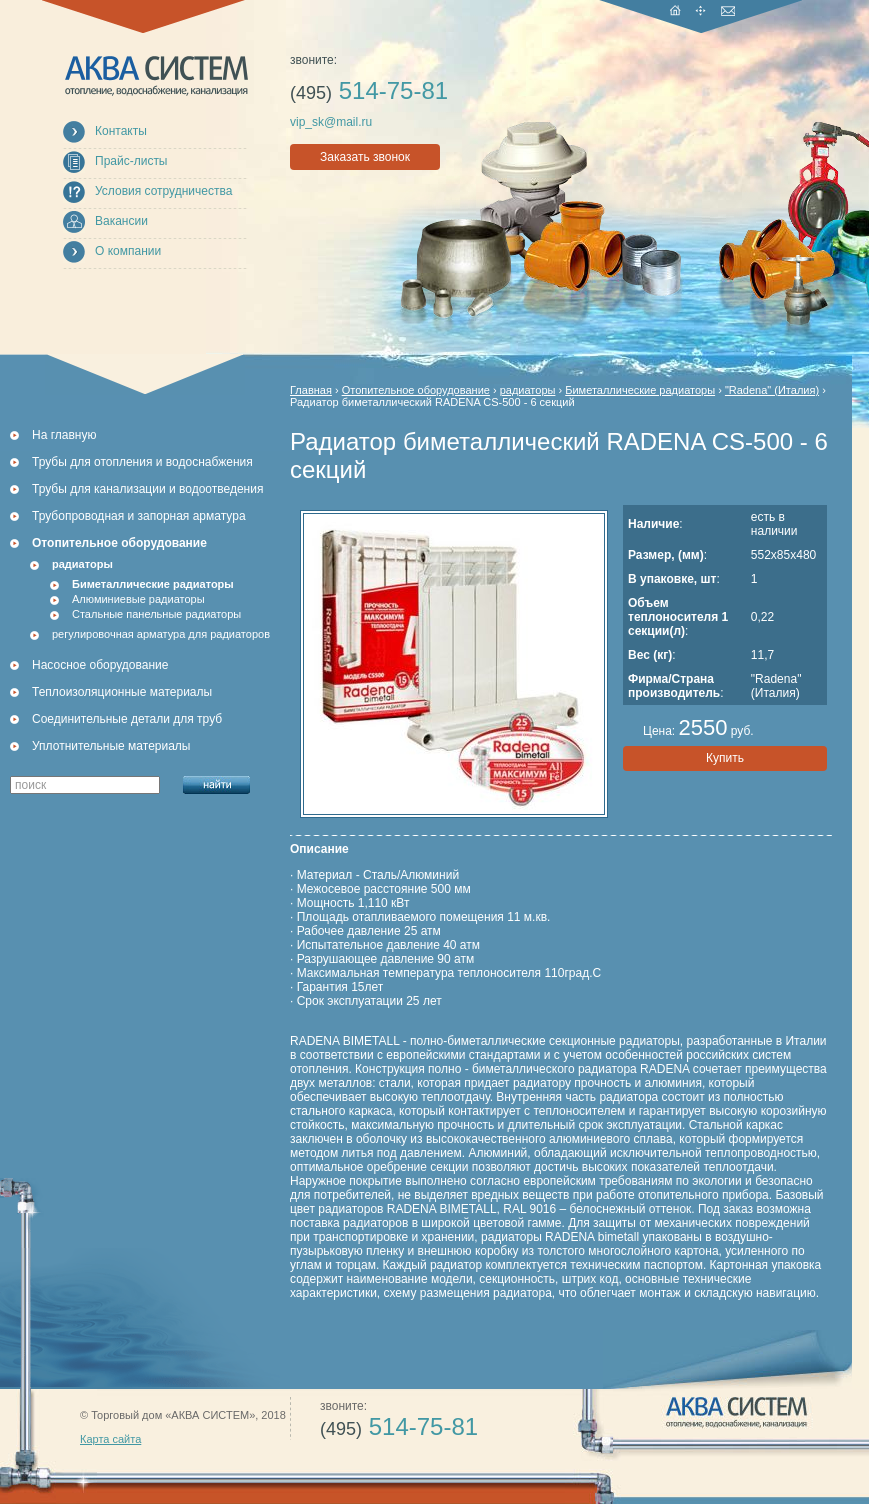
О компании (128, 251)
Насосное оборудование (100, 665)
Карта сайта (110, 1439)
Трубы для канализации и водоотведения (147, 489)
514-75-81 (369, 90)
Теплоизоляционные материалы (122, 692)
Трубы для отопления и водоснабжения (142, 462)
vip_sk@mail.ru (331, 122)
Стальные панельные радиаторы (156, 614)
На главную (64, 435)
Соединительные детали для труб (127, 719)
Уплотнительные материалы (111, 746)
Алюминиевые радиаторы (138, 599)
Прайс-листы (131, 161)
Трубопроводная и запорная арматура (139, 516)
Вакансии (121, 221)
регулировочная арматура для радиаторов (161, 634)
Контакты (121, 131)
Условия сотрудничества (163, 191)
